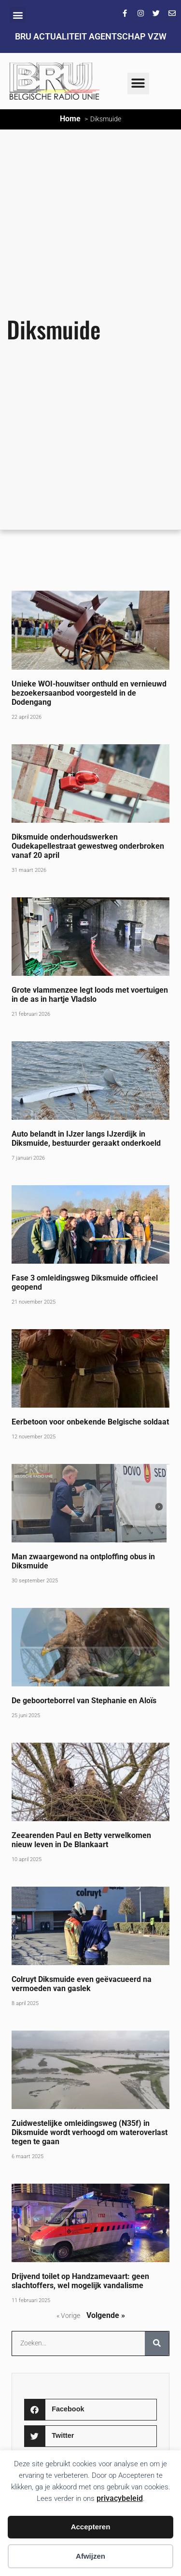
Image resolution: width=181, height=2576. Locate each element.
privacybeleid (120, 2498)
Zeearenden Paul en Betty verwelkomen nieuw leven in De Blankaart (81, 1840)
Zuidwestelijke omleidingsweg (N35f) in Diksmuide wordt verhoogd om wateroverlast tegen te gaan (89, 2132)
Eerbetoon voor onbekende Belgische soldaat (90, 1421)
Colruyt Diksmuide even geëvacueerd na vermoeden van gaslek (82, 1984)
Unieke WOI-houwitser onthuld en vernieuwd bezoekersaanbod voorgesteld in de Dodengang (89, 693)
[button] (18, 15)
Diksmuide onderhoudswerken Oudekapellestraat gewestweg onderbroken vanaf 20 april (88, 846)
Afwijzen (90, 2556)
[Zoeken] (157, 2343)
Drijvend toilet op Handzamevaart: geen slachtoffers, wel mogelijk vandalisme (80, 2281)
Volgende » (105, 2315)
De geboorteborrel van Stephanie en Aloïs (84, 1700)
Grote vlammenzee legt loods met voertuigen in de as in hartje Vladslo (90, 994)
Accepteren (91, 2527)
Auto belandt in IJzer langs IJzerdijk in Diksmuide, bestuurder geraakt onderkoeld (86, 1138)
